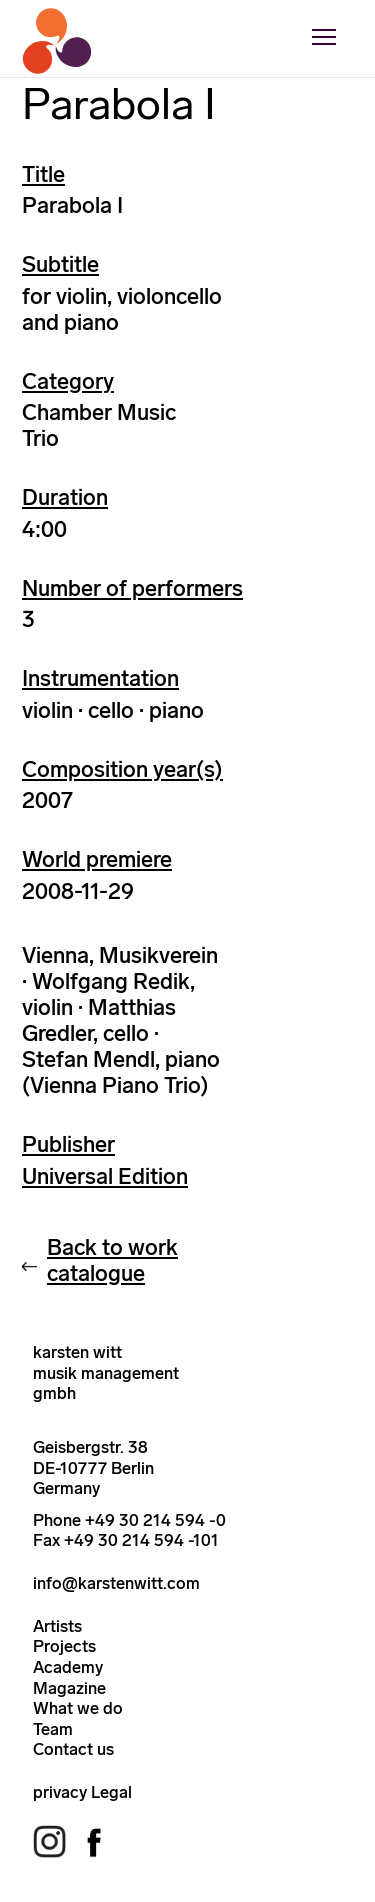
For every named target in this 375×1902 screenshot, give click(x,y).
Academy (68, 1667)
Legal (111, 1792)
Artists (57, 1626)
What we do (78, 1708)
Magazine (69, 1688)
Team (53, 1729)
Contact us (73, 1749)
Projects (64, 1646)
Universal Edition (105, 1176)
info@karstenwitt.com (116, 1583)
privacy (60, 1792)
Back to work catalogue (112, 1260)
